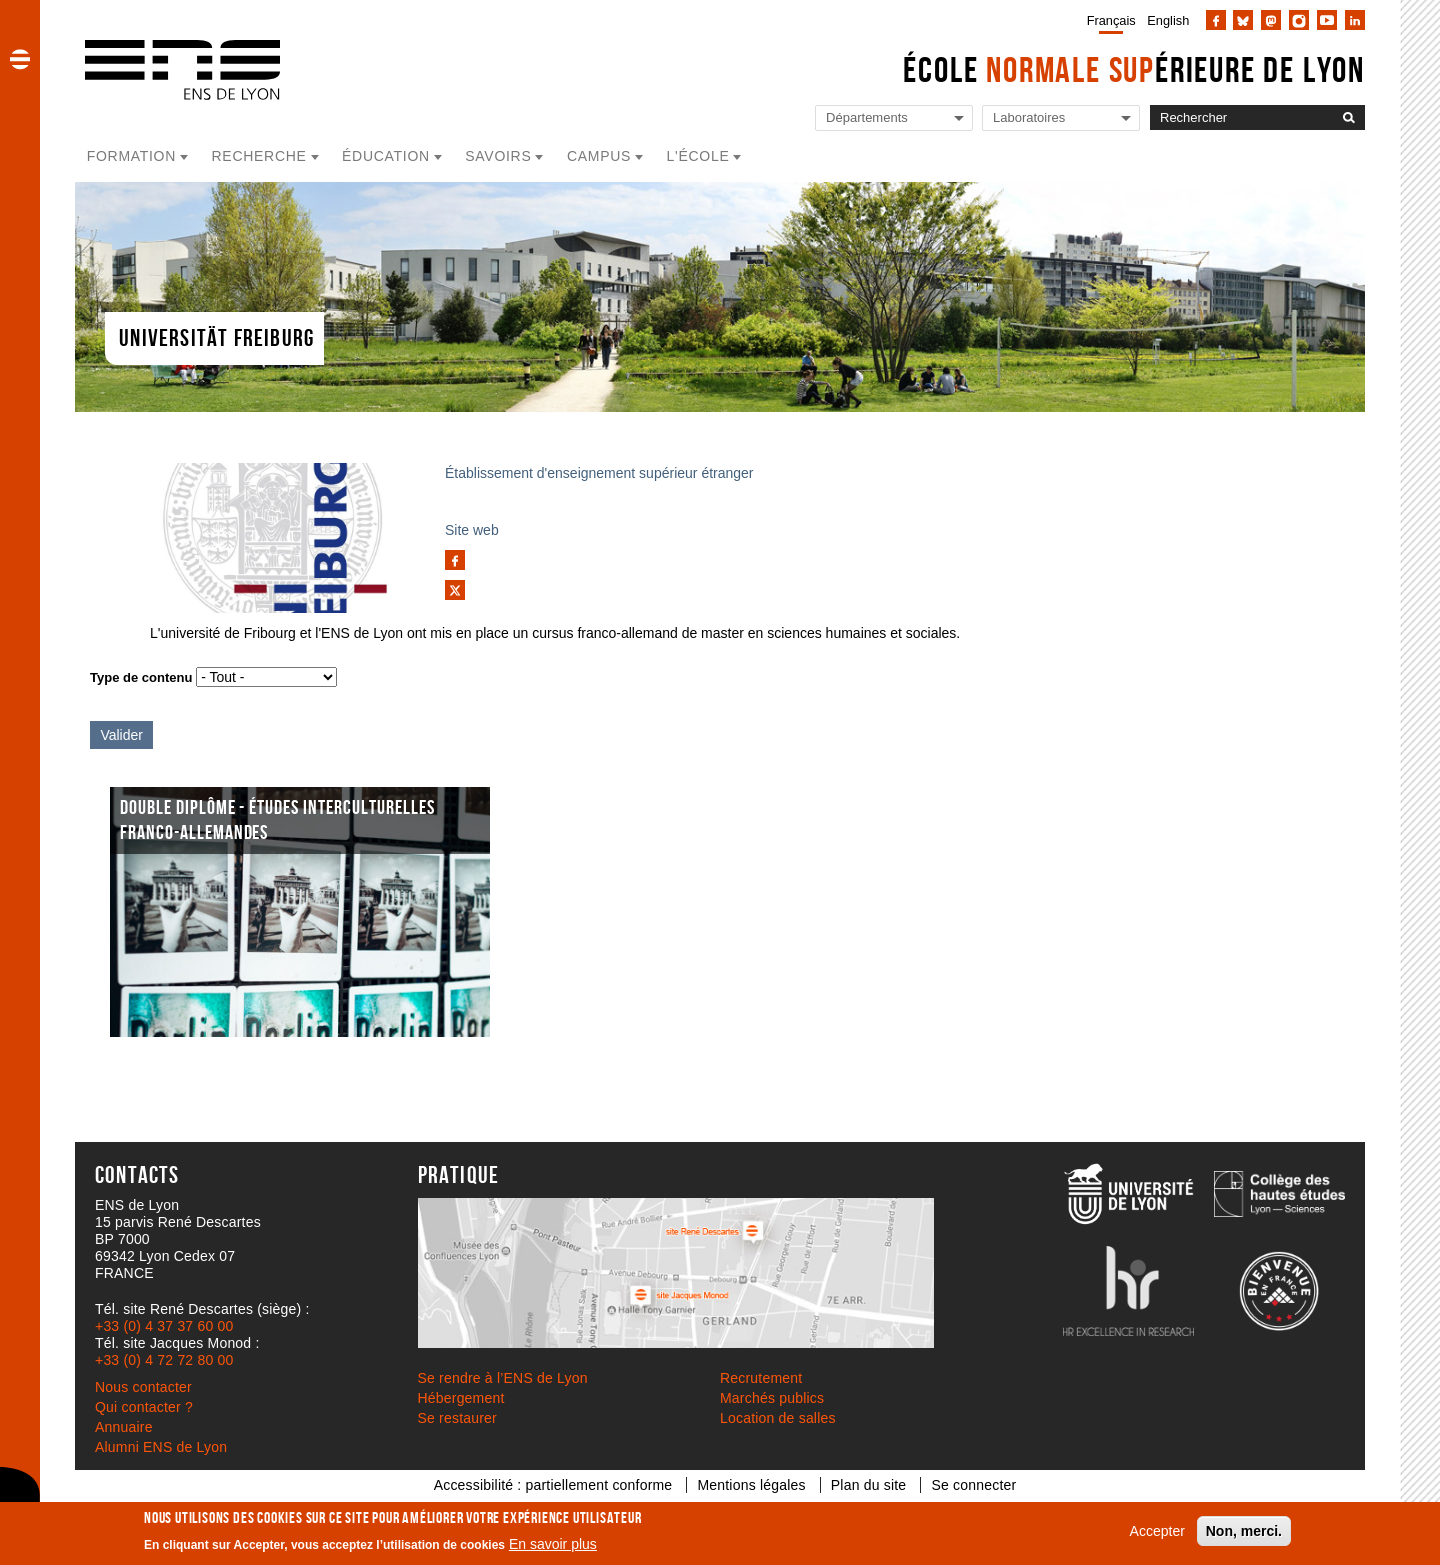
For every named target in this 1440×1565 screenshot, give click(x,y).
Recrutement (761, 1378)
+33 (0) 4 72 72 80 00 (164, 1360)
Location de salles (778, 1418)
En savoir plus (553, 1544)
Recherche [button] (259, 156)
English (1168, 20)
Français (1111, 20)
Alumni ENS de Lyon (161, 1447)
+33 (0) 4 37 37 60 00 (164, 1326)
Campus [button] (599, 156)
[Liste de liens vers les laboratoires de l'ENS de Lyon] (1061, 118)
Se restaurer (457, 1418)
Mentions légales (751, 1485)
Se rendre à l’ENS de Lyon (503, 1378)
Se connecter (973, 1485)
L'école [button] (698, 156)
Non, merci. (1244, 1531)
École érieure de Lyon (1134, 69)
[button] (20, 59)
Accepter (1157, 1531)
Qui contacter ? (144, 1407)
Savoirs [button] (498, 156)
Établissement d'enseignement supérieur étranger (599, 473)
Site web (472, 530)
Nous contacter (143, 1387)
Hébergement (461, 1398)
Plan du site (869, 1485)
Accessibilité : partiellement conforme (553, 1485)
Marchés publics (772, 1398)
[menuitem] (1107, 20)
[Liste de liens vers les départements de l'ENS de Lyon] (894, 118)
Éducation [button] (386, 156)
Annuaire (124, 1427)
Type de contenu (141, 677)
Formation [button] (131, 156)
